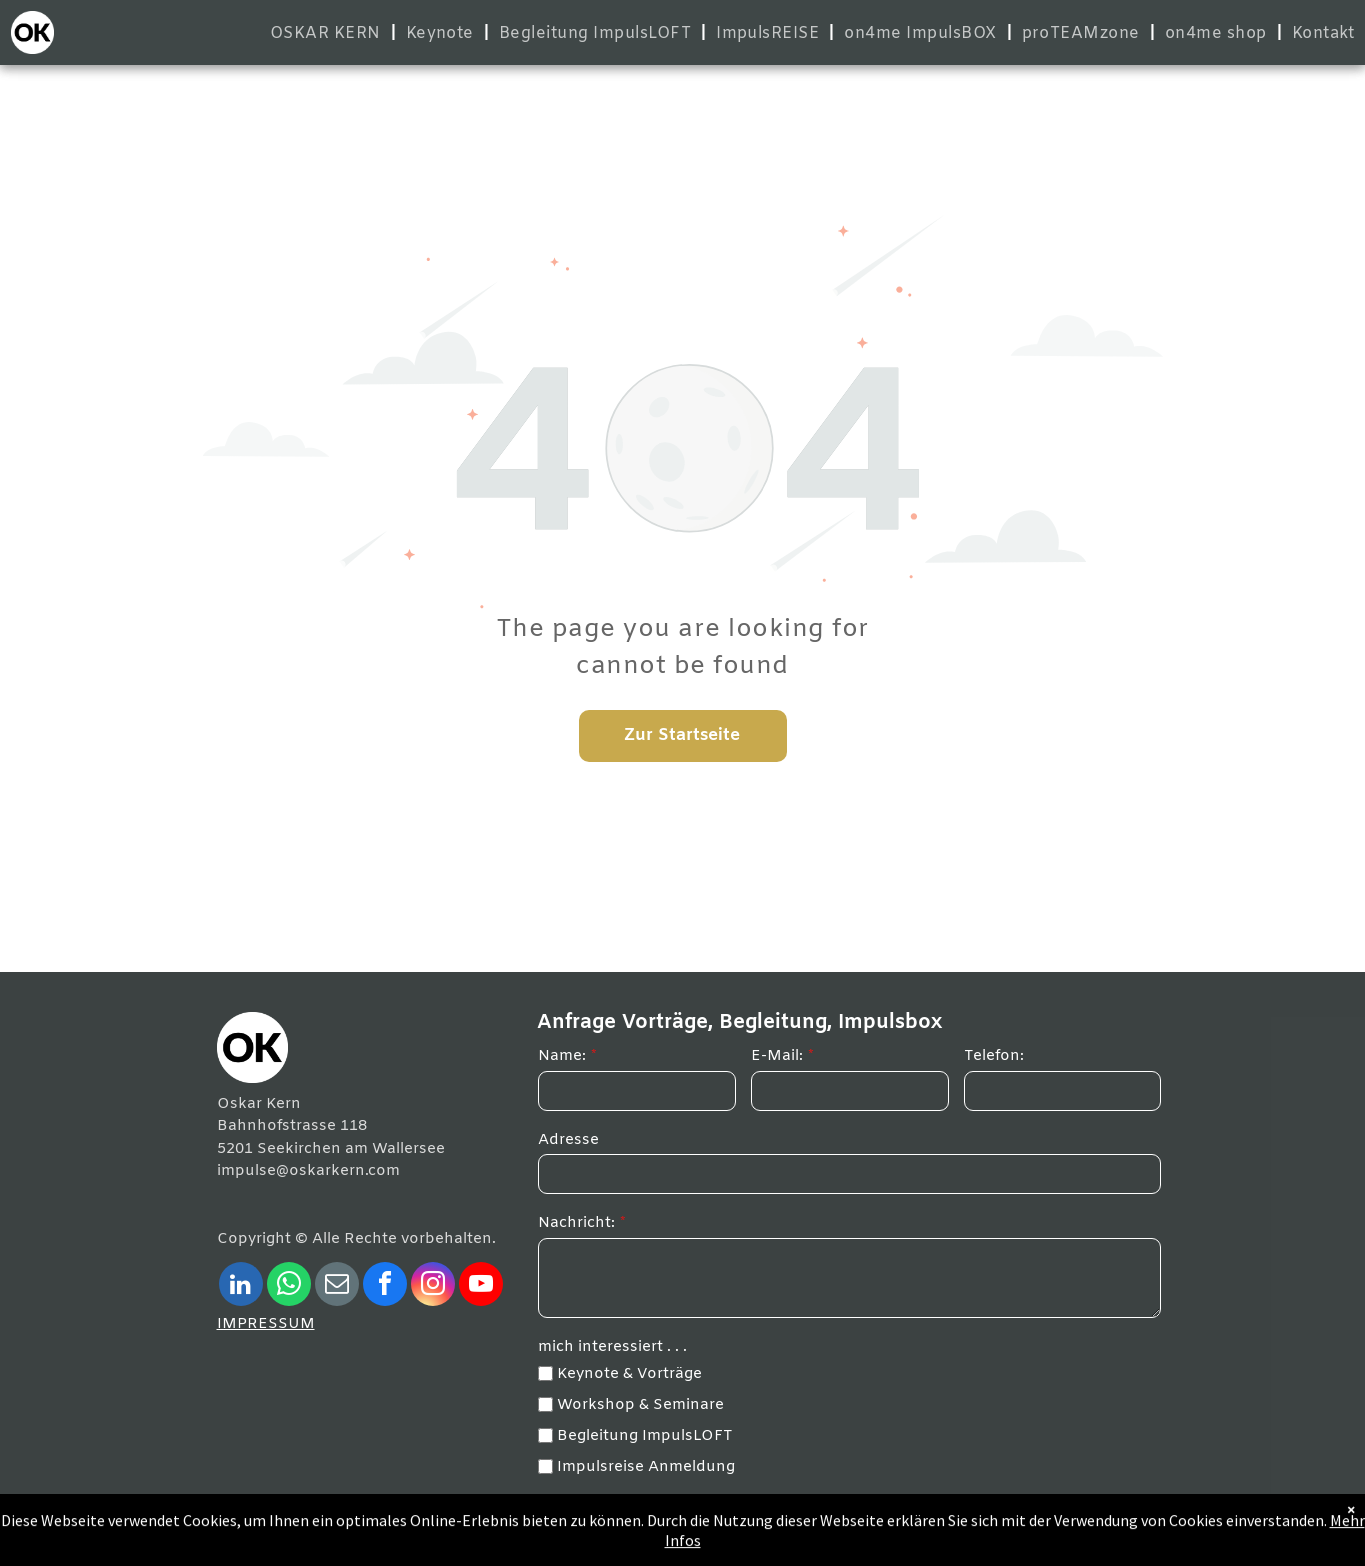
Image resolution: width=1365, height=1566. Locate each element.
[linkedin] (241, 1286)
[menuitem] (328, 33)
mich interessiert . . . (612, 1347)
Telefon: (994, 1056)
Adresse (568, 1140)
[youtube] (481, 1286)
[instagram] (433, 1286)
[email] (337, 1286)
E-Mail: (777, 1056)
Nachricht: (576, 1223)
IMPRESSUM (266, 1324)
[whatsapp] (289, 1286)
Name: (562, 1056)
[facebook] (385, 1286)
